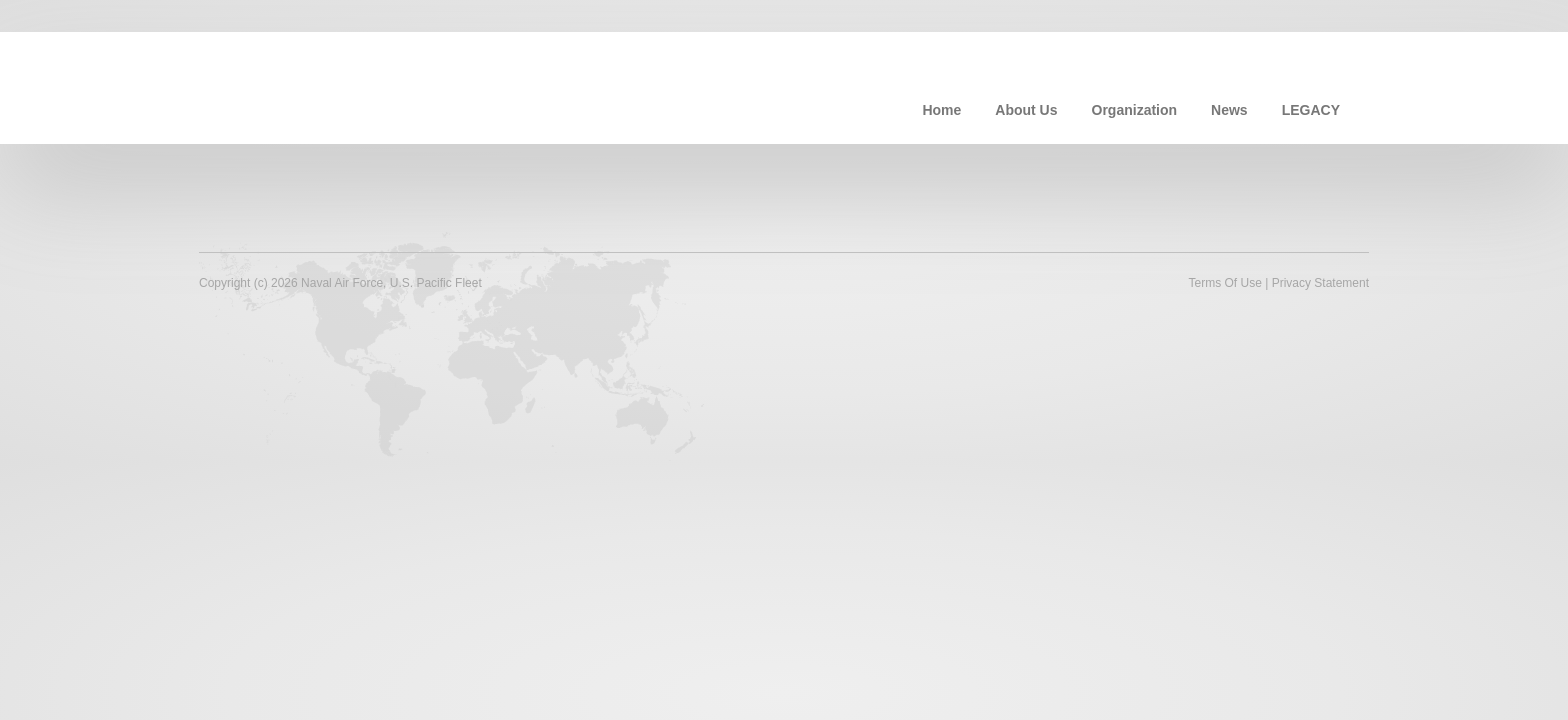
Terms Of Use (1224, 283)
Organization (1135, 110)
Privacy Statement (1320, 283)
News (1229, 110)
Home (941, 110)
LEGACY (1311, 110)
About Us (1026, 110)
